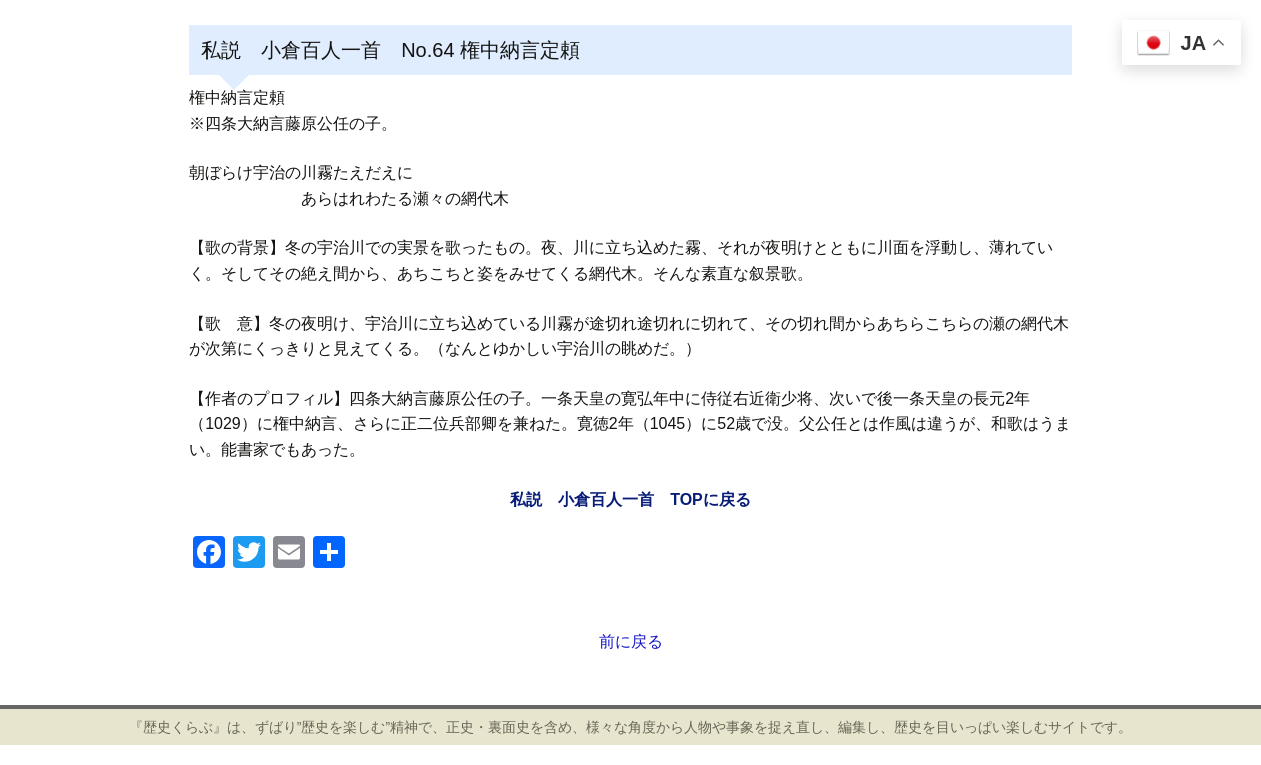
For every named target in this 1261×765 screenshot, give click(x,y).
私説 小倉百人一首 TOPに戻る (630, 499)
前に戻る (631, 641)
